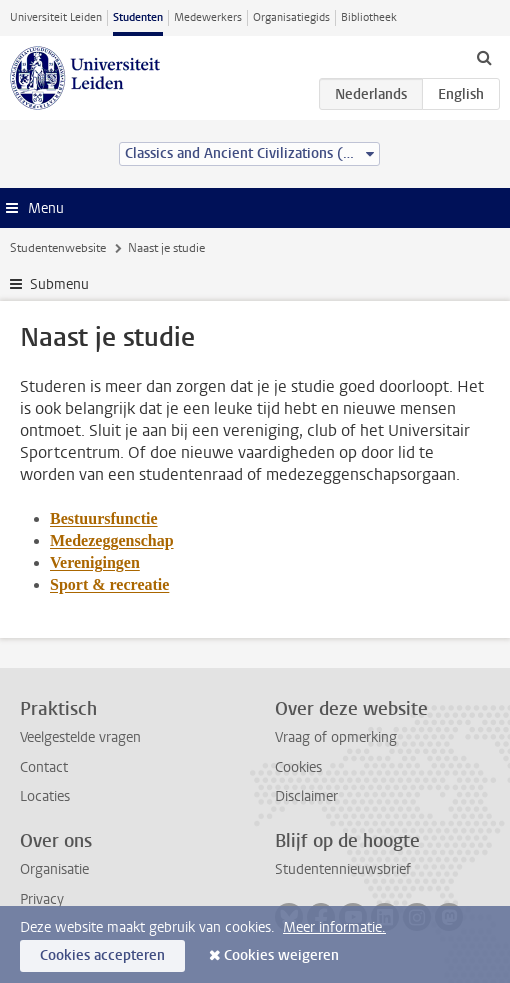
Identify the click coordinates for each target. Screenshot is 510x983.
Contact (44, 767)
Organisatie (54, 869)
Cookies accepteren (102, 955)
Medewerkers (208, 17)
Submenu (59, 284)
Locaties (45, 796)
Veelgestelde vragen (80, 737)
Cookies (298, 767)
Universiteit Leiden (56, 17)
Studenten (138, 17)
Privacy (42, 899)
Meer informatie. (334, 927)
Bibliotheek (369, 17)
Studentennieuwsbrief (343, 869)
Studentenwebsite (58, 248)
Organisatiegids (291, 17)
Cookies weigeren (281, 955)
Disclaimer (306, 796)
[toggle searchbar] (484, 57)
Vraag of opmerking (336, 737)
